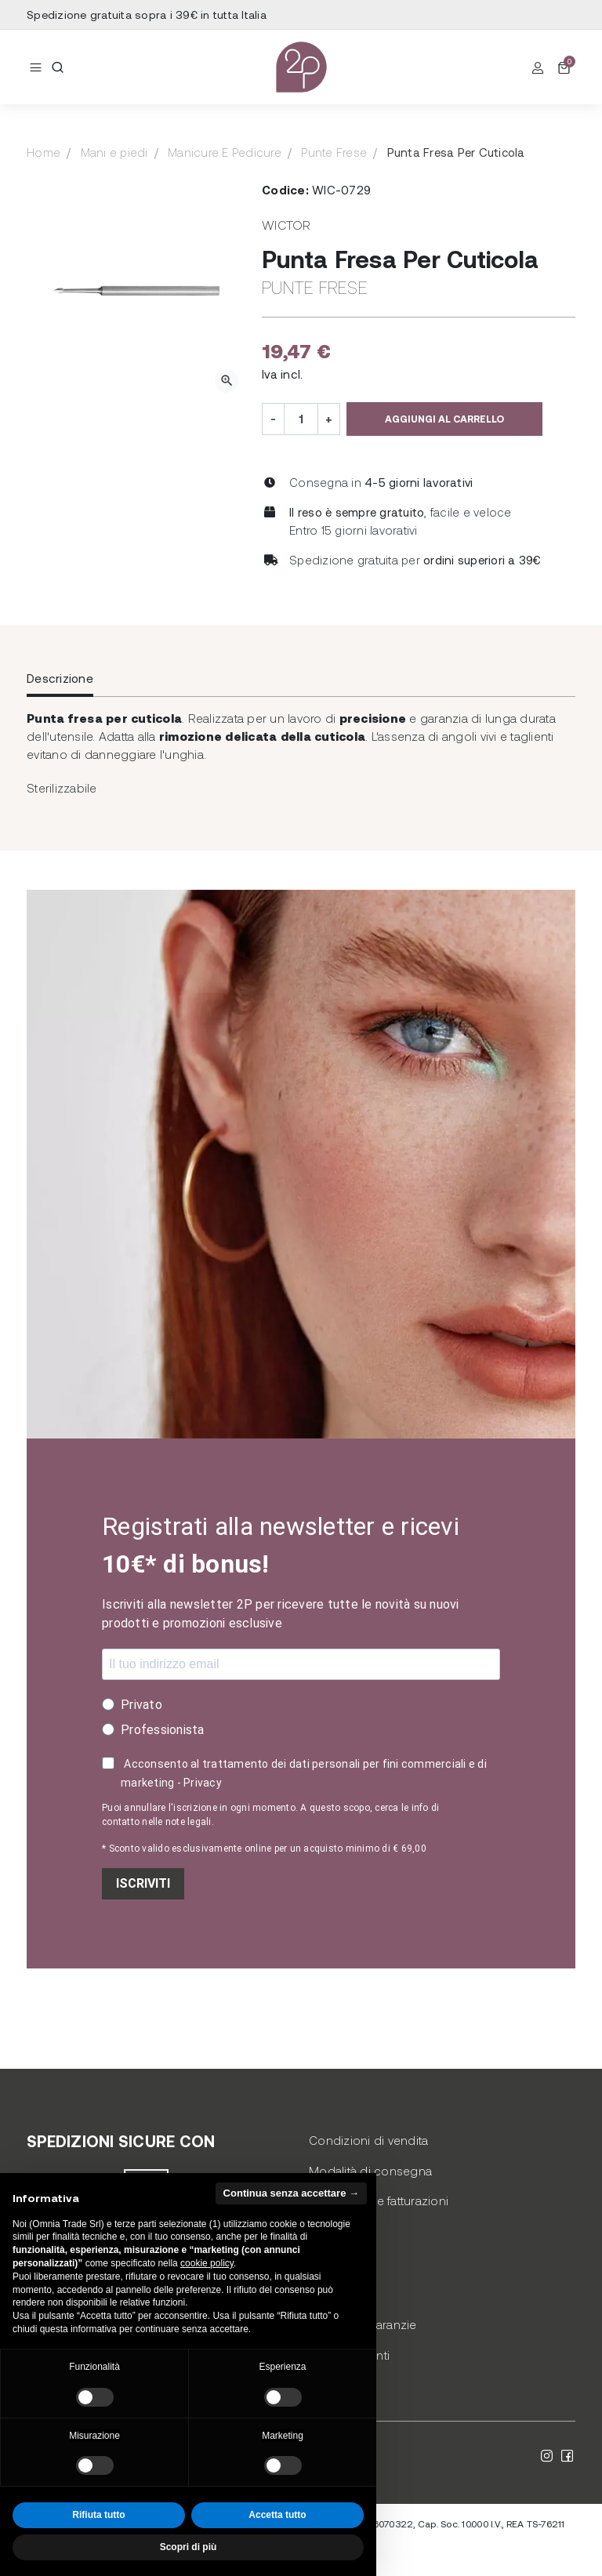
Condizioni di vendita (368, 2140)
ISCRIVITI (143, 1883)
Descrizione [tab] (60, 678)
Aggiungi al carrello (444, 418)
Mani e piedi (114, 152)
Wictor (286, 224)
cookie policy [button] (207, 2263)
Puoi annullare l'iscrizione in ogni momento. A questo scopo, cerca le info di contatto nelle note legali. (270, 1814)
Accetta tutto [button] (277, 2514)
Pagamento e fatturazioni (378, 2200)
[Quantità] (300, 419)
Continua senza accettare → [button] (291, 2193)
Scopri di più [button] (188, 2547)
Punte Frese (334, 152)
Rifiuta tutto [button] (98, 2514)
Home (43, 152)
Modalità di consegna (370, 2171)
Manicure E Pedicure (224, 152)
